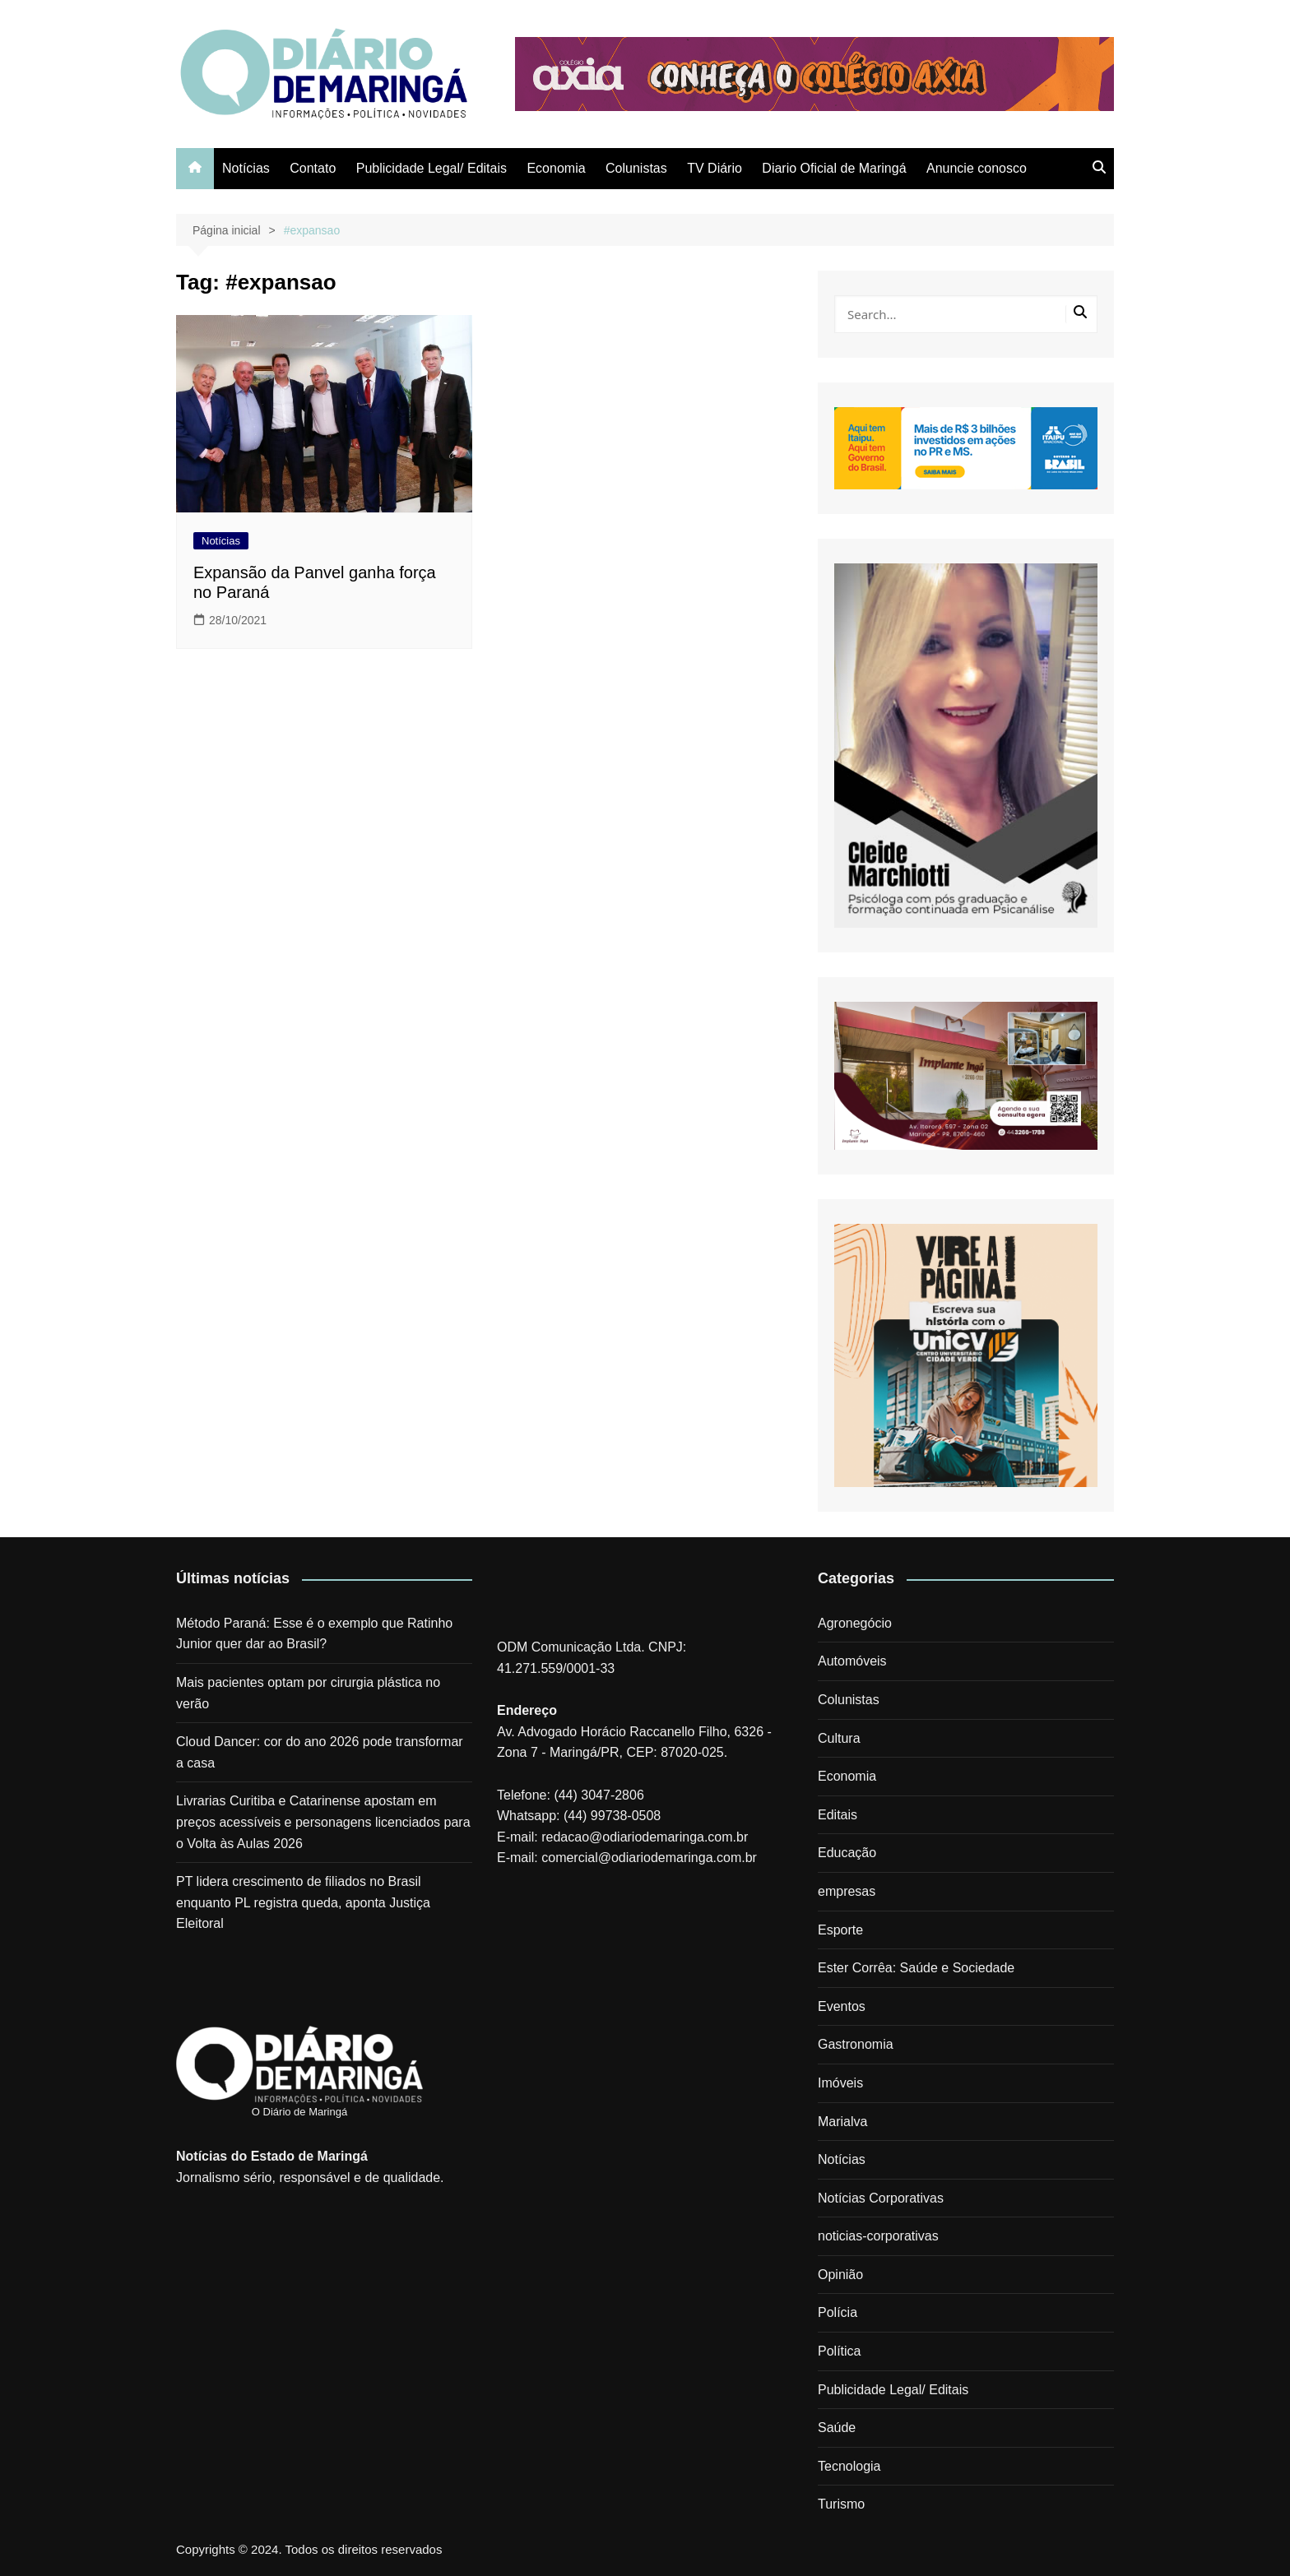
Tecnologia (849, 2466)
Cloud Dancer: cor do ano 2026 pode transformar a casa (319, 1752)
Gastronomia (855, 2044)
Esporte (840, 1930)
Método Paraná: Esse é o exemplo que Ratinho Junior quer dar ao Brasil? (314, 1634)
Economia (556, 168)
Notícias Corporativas (881, 2198)
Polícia (837, 2312)
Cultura (839, 1738)
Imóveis (840, 2083)
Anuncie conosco (976, 168)
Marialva (842, 2122)
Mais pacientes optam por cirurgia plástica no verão (308, 1693)
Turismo (841, 2504)
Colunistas (636, 168)
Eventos (841, 2006)
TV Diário (714, 168)
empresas (846, 1891)
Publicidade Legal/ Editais (431, 168)
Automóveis (852, 1661)
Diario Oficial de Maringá (834, 168)
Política (839, 2351)
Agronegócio (855, 1623)
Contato (313, 168)
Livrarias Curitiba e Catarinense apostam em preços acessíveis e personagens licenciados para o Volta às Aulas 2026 (323, 1822)
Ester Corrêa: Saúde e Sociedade (916, 1968)
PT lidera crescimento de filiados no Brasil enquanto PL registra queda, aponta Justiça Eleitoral (303, 1902)
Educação (847, 1853)
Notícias (246, 168)
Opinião (840, 2275)
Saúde (837, 2428)
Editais (837, 1815)
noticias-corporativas (878, 2236)
